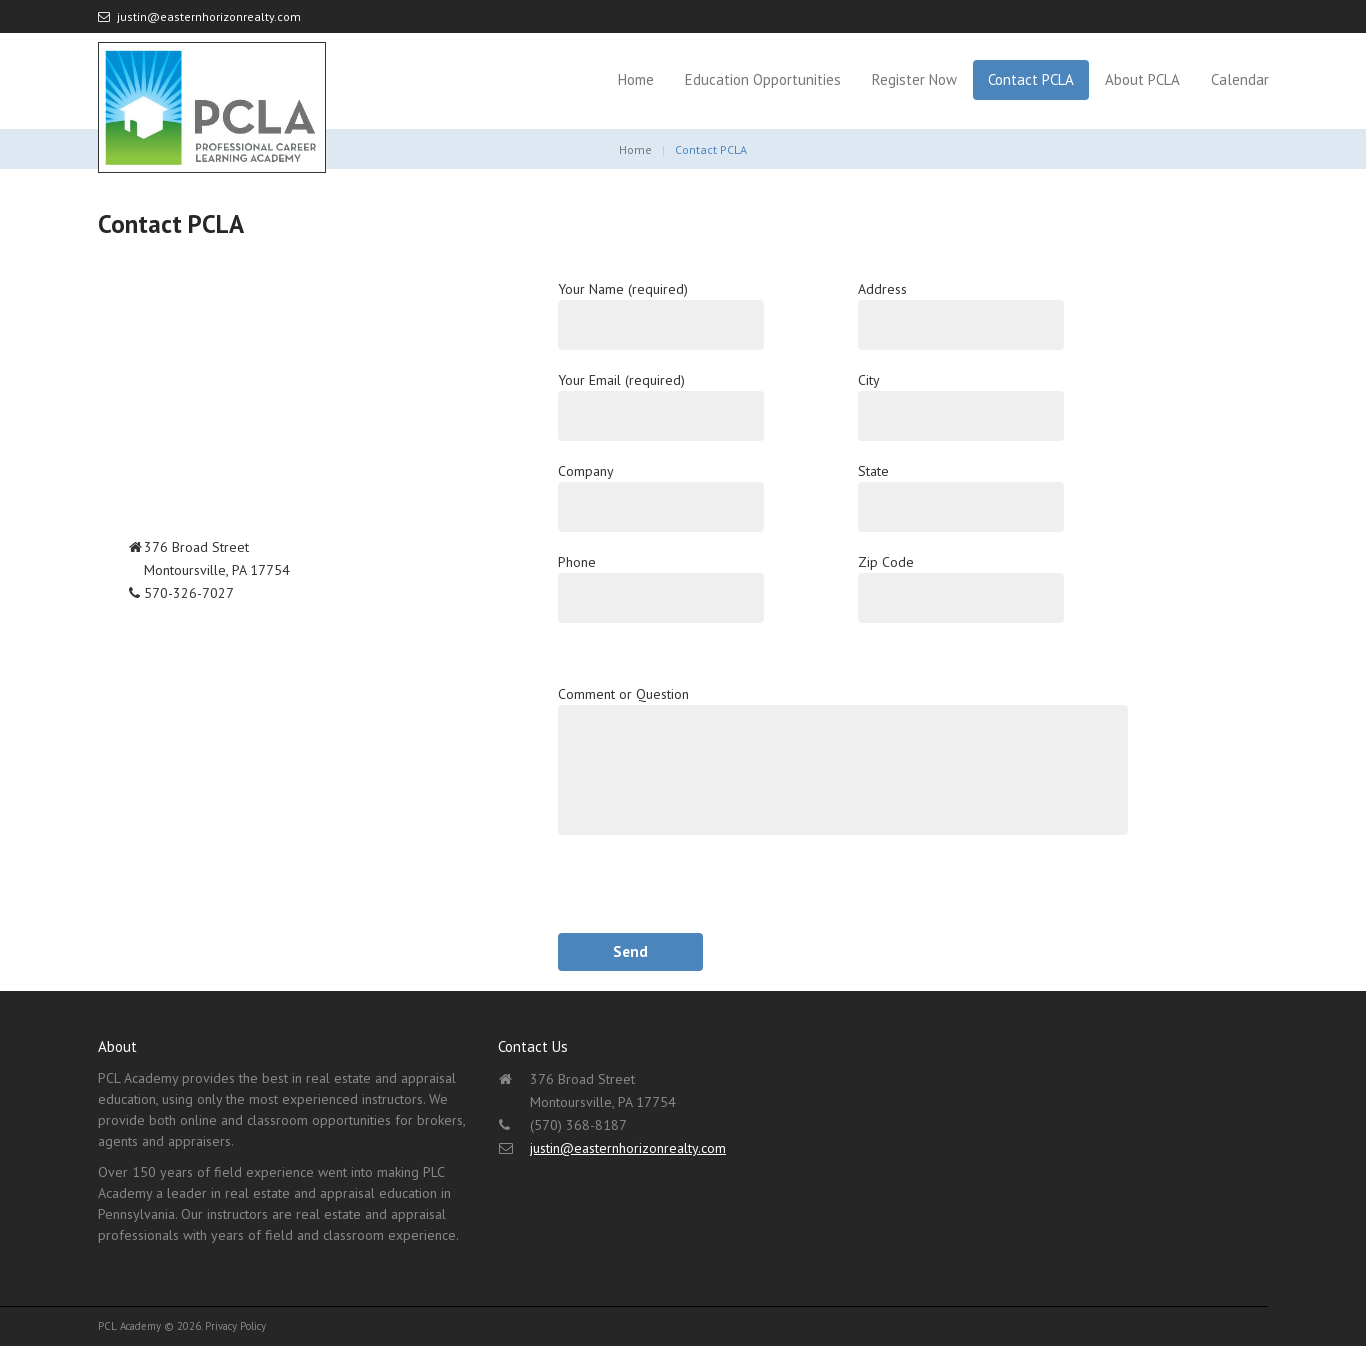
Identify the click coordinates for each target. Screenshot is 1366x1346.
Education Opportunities (763, 79)
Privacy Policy (235, 1326)
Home (636, 79)
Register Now (914, 79)
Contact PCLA (1031, 79)
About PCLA (1142, 79)
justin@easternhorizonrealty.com (209, 16)
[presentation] (710, 894)
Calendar (1240, 79)
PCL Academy (129, 1326)
